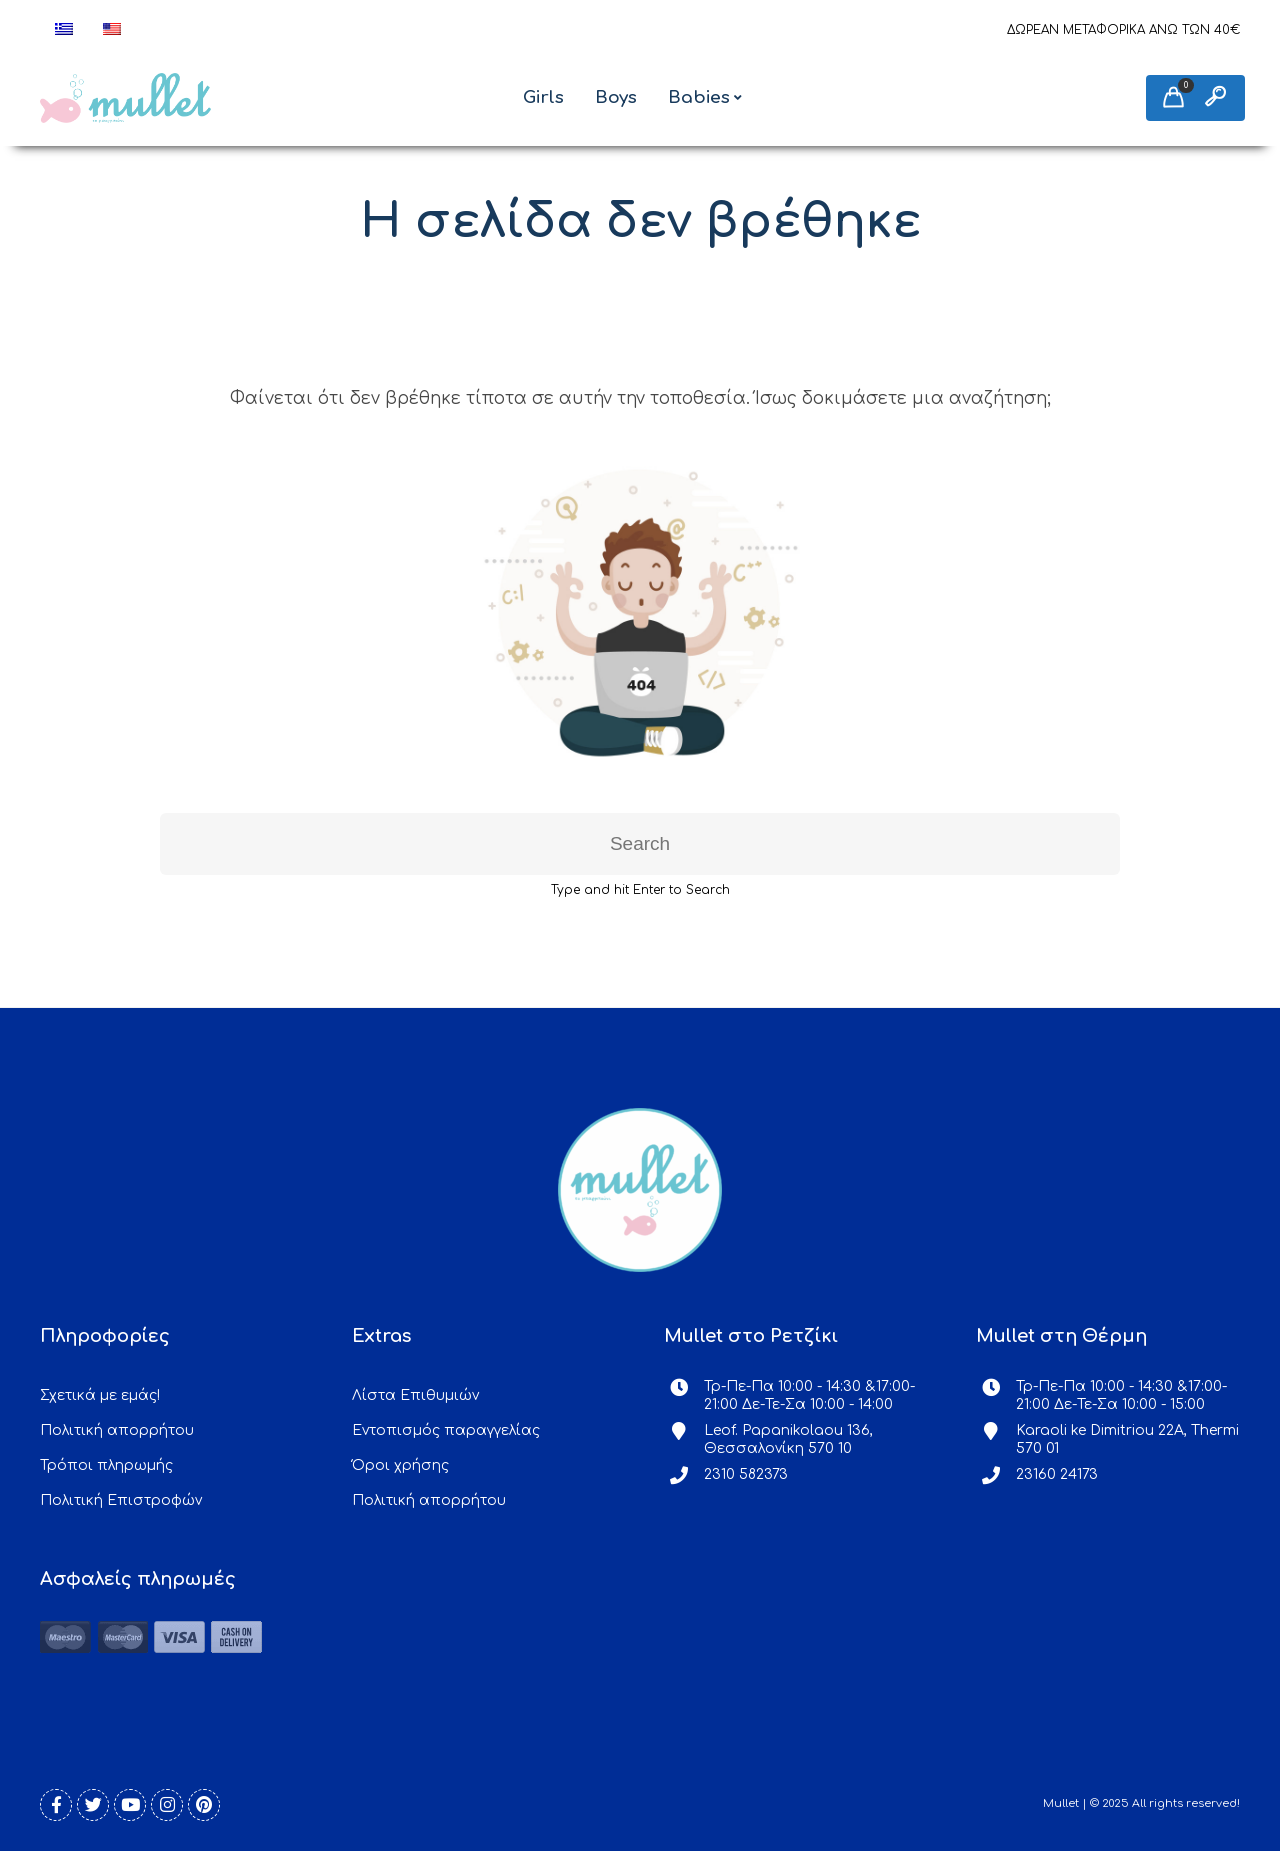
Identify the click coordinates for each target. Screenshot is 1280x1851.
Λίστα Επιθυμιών (415, 1395)
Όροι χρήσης (400, 1465)
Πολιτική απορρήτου (117, 1430)
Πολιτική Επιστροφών (121, 1500)
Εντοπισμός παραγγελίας (446, 1430)
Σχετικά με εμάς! (100, 1395)
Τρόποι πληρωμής (106, 1465)
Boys (616, 97)
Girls (543, 97)
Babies (699, 97)
